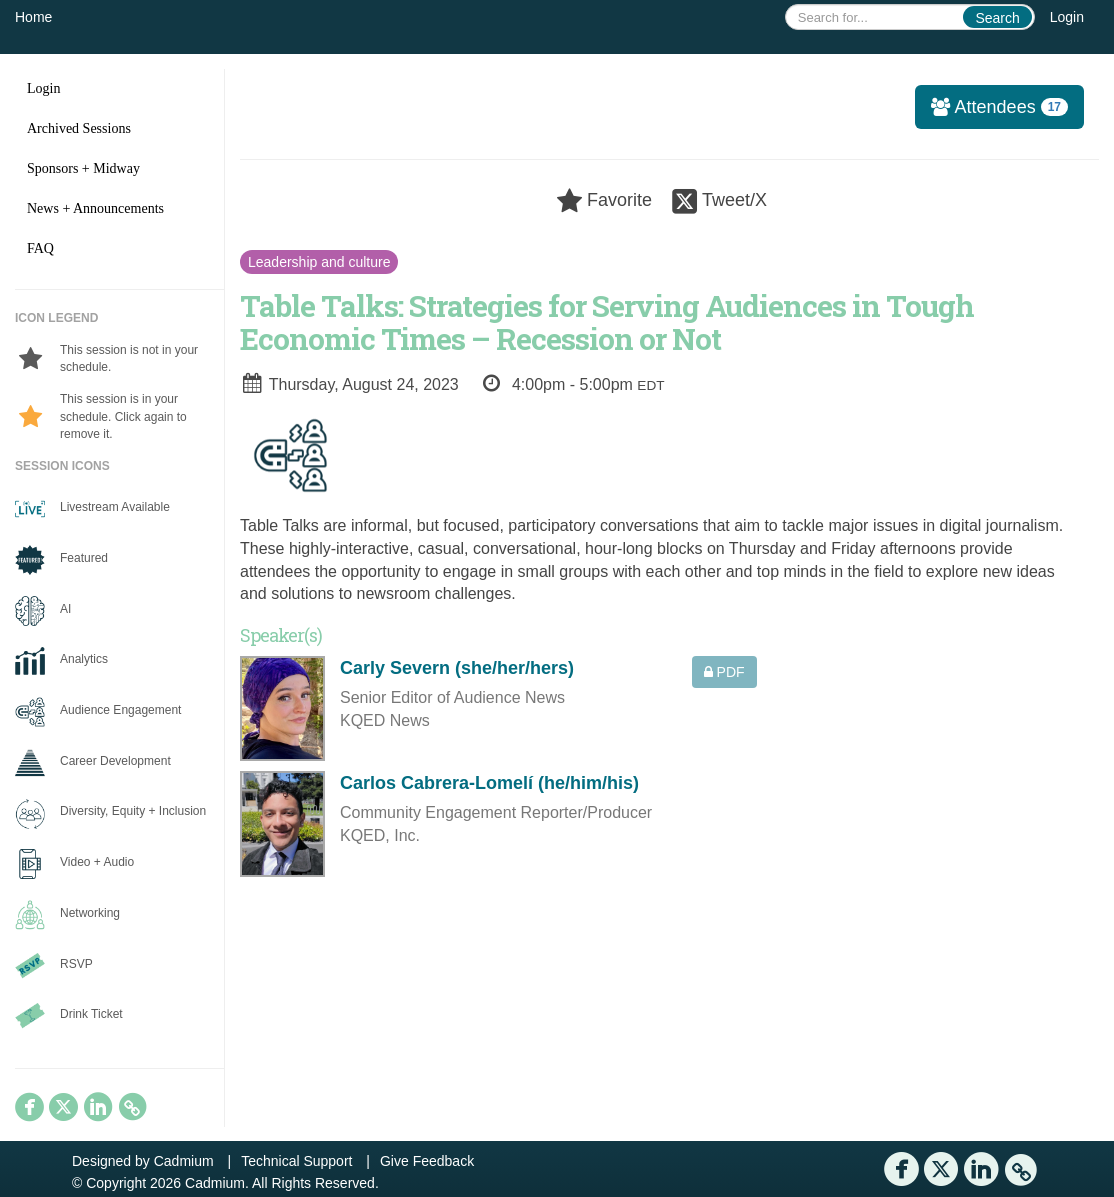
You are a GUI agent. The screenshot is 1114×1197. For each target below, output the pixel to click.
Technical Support (296, 1161)
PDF (724, 672)
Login (1067, 17)
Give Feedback (427, 1161)
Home (33, 17)
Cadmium (184, 1161)
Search (997, 18)
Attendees (991, 107)
